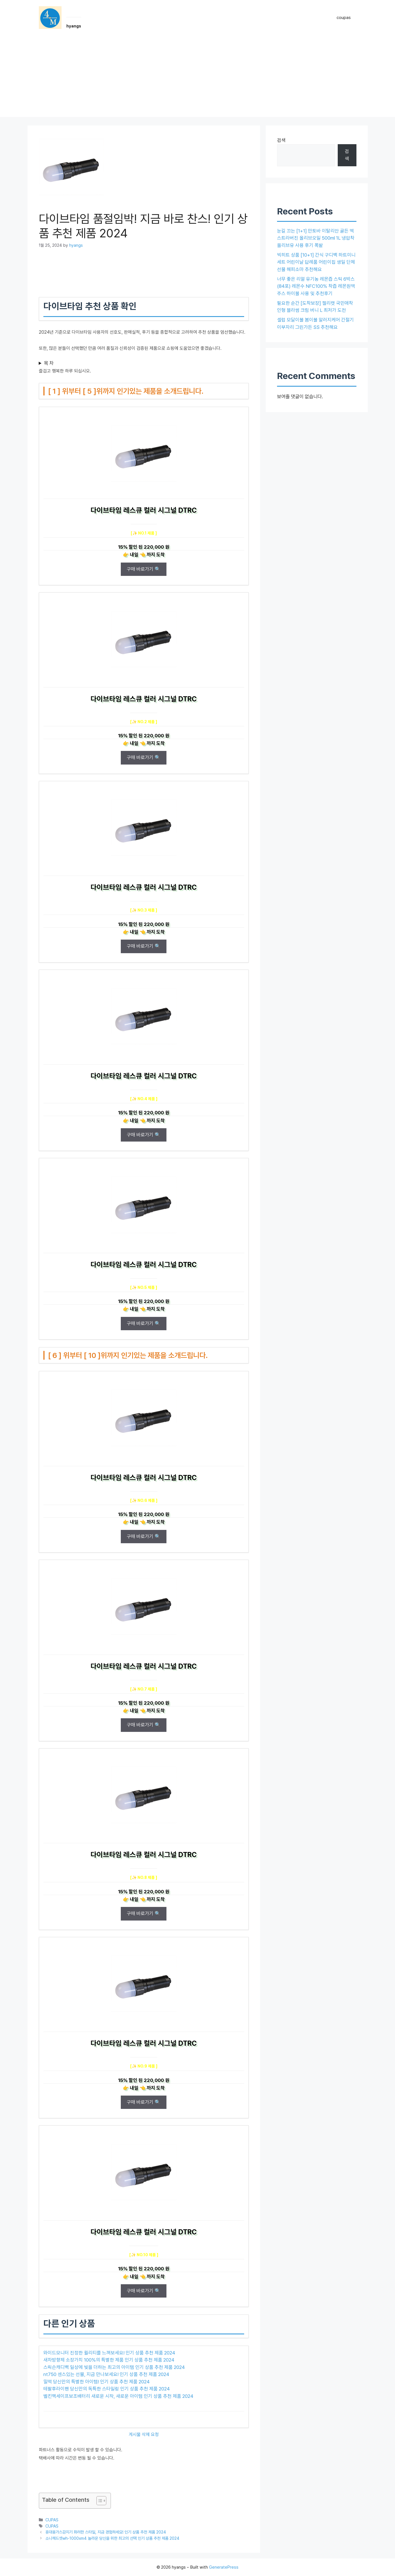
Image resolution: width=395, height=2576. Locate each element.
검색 (281, 140)
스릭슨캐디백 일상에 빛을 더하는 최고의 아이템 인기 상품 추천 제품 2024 (114, 2367)
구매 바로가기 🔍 (143, 569)
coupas (344, 17)
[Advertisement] (198, 77)
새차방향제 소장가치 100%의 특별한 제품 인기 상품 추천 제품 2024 (108, 2360)
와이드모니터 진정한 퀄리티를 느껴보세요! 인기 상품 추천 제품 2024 (109, 2353)
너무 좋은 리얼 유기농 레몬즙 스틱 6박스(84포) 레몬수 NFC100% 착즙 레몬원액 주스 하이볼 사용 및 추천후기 (316, 286)
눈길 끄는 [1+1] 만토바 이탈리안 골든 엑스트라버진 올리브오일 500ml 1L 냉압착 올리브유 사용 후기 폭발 (315, 238)
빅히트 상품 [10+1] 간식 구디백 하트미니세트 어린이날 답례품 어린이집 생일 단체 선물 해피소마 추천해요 (316, 262)
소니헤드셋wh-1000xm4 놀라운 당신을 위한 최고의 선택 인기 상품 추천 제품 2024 (112, 2538)
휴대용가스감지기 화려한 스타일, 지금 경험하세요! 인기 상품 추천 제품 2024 (105, 2532)
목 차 (49, 363)
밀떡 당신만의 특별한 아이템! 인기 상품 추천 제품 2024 (96, 2382)
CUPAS (51, 2519)
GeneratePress (223, 2567)
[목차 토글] (98, 2500)
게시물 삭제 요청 (144, 2434)
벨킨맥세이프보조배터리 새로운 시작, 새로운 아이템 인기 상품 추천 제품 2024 (118, 2396)
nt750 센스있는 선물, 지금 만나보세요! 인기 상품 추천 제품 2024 (106, 2374)
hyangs (73, 26)
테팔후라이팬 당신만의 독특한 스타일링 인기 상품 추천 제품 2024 (106, 2389)
